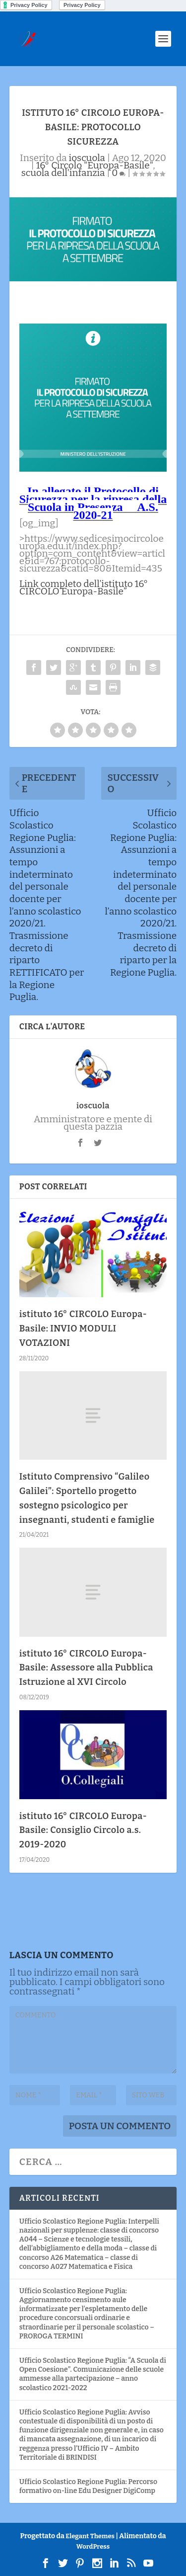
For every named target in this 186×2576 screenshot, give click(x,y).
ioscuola (87, 158)
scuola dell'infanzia (63, 172)
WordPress (93, 2546)
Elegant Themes (90, 2536)
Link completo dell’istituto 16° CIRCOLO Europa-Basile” (83, 587)
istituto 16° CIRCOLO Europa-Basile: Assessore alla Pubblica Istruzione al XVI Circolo (86, 1668)
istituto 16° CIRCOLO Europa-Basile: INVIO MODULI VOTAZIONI (83, 1328)
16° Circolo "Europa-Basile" (94, 165)
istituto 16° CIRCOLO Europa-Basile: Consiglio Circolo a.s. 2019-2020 (83, 1830)
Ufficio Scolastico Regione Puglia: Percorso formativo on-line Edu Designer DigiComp (88, 2486)
